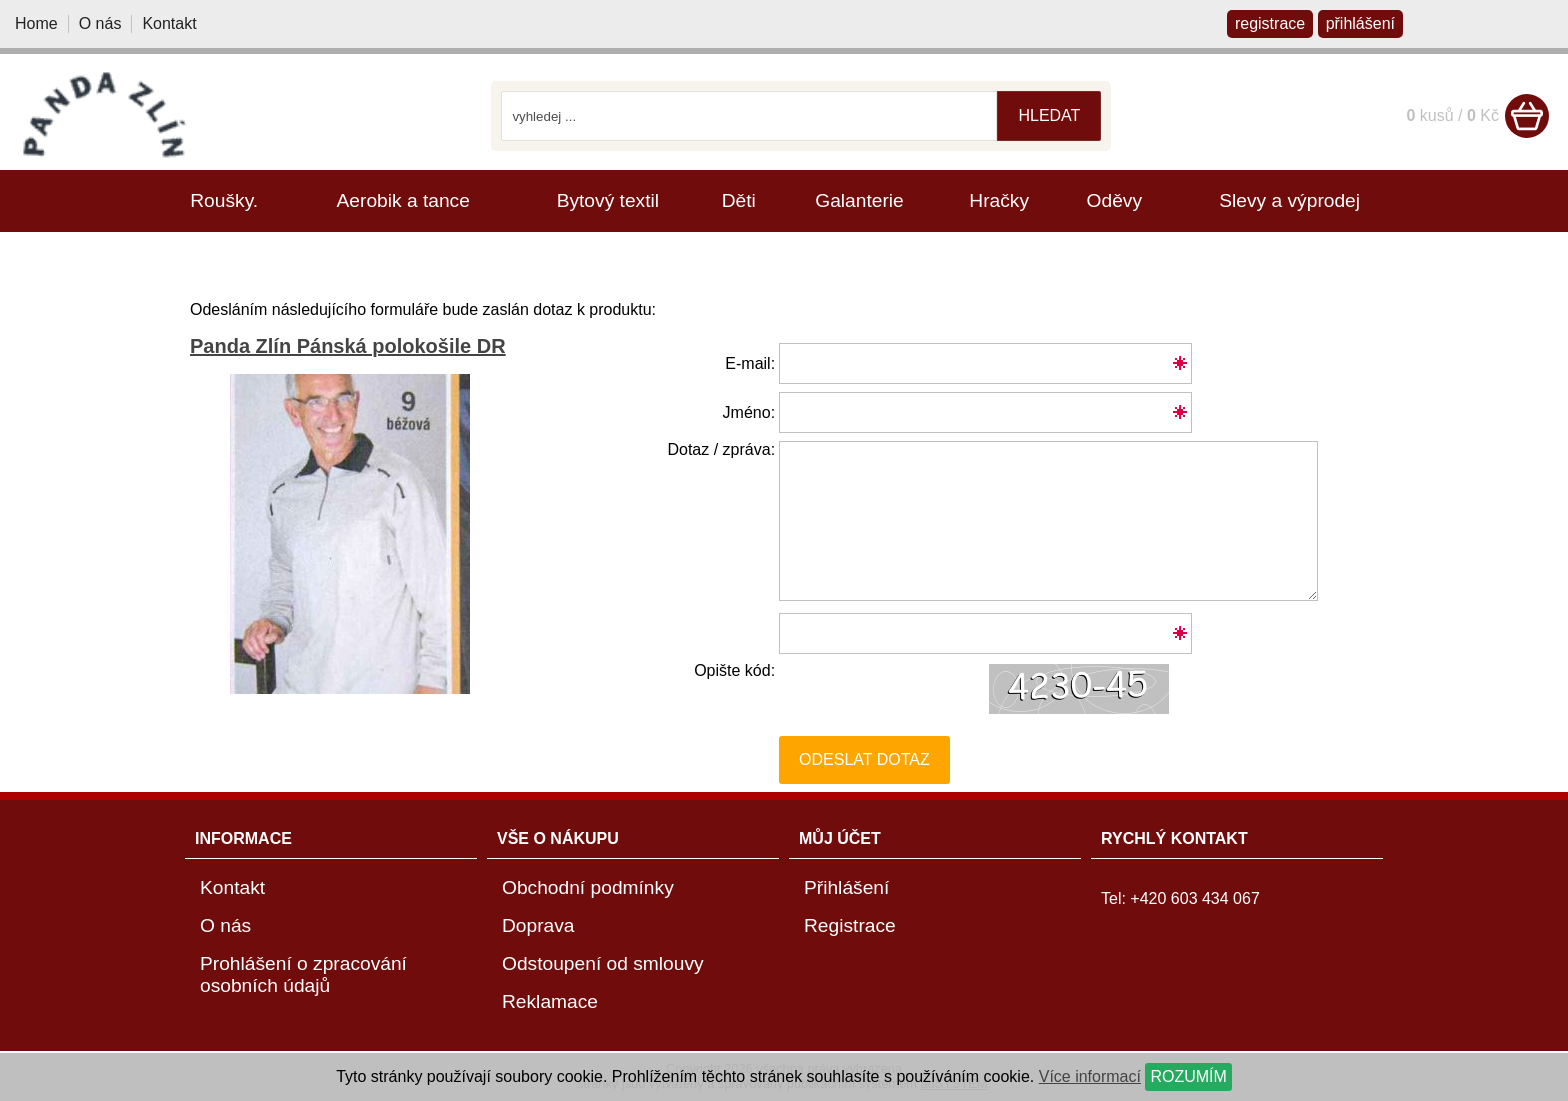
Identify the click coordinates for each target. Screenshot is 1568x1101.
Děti (739, 200)
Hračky (999, 200)
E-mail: (750, 363)
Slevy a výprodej (1289, 200)
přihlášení (1360, 23)
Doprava (538, 925)
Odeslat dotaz (864, 759)
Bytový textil (608, 200)
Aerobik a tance (403, 200)
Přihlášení (846, 887)
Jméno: (749, 412)
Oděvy (1114, 200)
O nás (100, 23)
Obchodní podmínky (588, 887)
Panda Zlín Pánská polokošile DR (348, 346)
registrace (1270, 23)
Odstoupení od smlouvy (603, 963)
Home (36, 23)
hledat (1049, 115)
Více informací (1090, 1076)
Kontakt (169, 23)
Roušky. (224, 200)
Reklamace (550, 1001)
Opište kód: (734, 670)
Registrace (850, 925)
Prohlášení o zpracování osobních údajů (303, 974)
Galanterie (859, 200)
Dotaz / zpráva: (721, 449)
